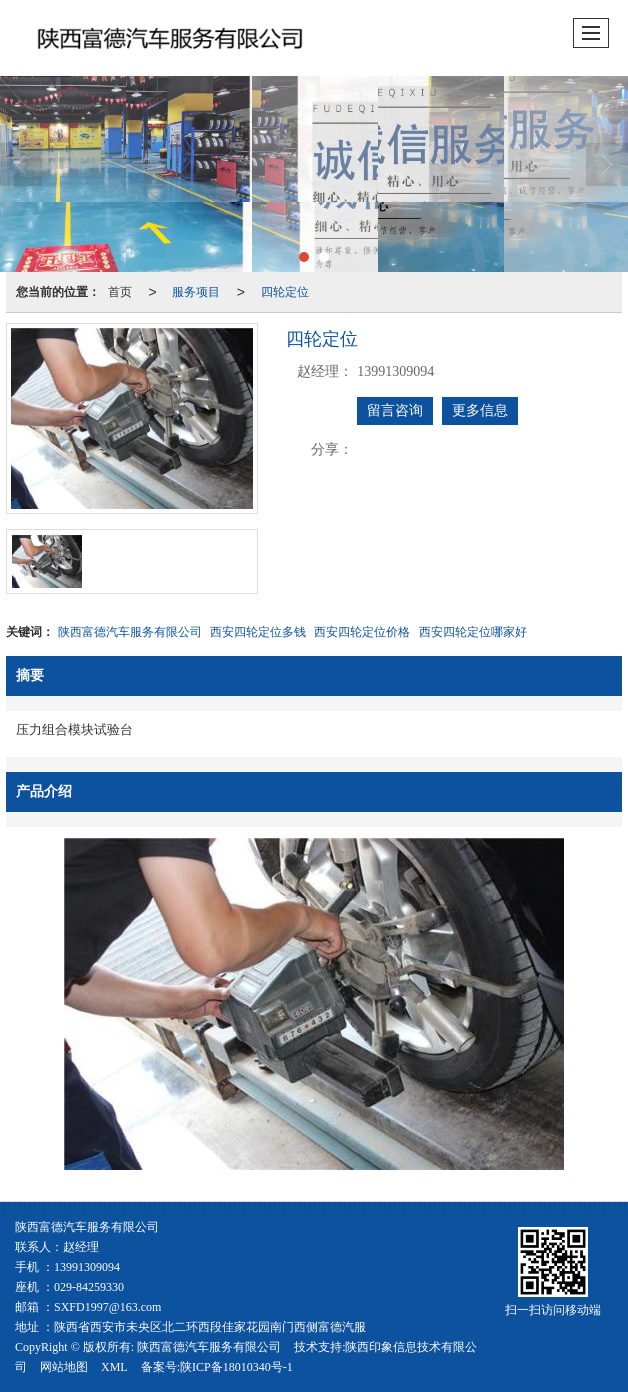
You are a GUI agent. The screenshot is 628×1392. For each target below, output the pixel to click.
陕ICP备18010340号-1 (236, 1367)
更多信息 (480, 410)
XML (114, 1367)
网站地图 (64, 1367)
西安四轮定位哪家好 (473, 632)
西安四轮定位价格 (362, 632)
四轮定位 (285, 292)
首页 (120, 292)
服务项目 (196, 292)
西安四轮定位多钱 (258, 632)
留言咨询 (395, 410)
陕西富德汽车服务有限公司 (130, 632)
